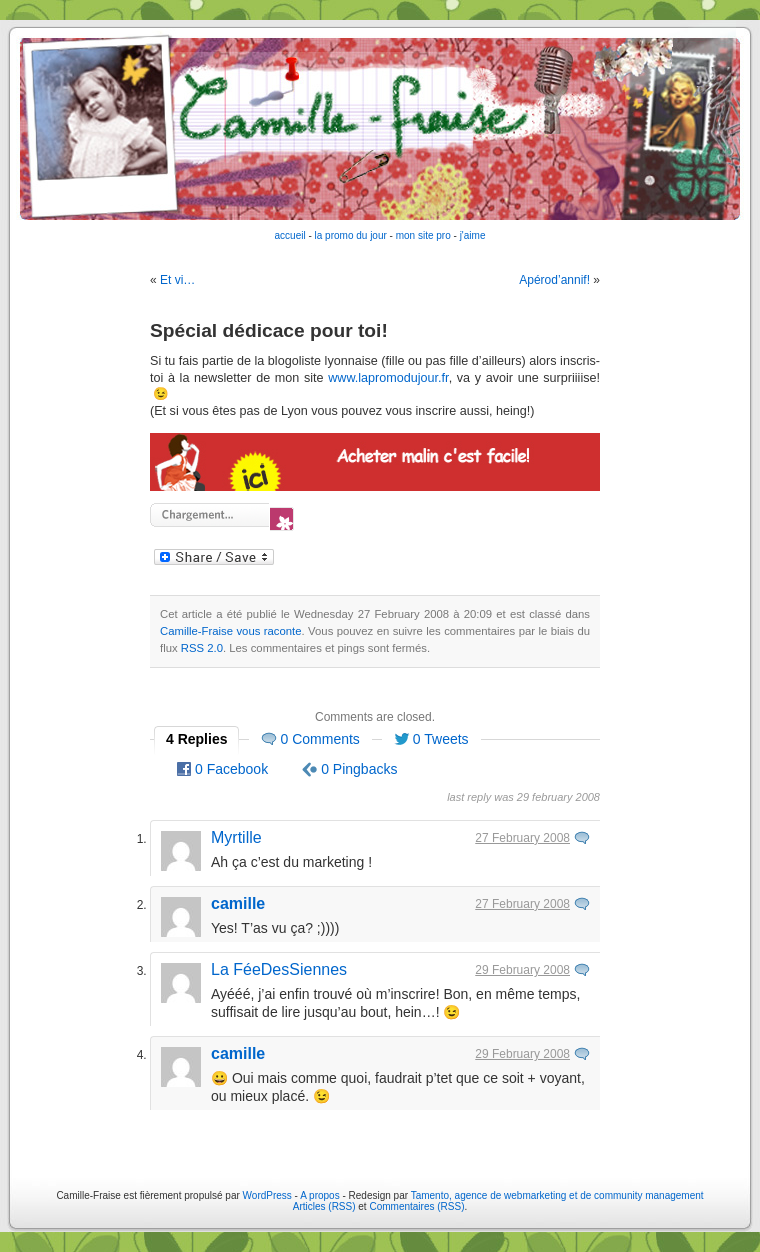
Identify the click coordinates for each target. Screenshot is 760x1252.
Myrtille (236, 837)
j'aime (473, 235)
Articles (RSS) (324, 1206)
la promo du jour (351, 235)
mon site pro (423, 235)
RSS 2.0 (202, 648)
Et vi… (177, 280)
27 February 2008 (522, 838)
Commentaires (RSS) (416, 1206)
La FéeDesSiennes (279, 969)
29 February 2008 (522, 970)
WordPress (267, 1195)
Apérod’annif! (554, 280)
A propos (321, 1195)
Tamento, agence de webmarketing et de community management (557, 1195)
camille (238, 903)
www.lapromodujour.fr (388, 378)
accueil (290, 235)
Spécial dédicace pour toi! (269, 330)
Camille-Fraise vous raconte (231, 631)
